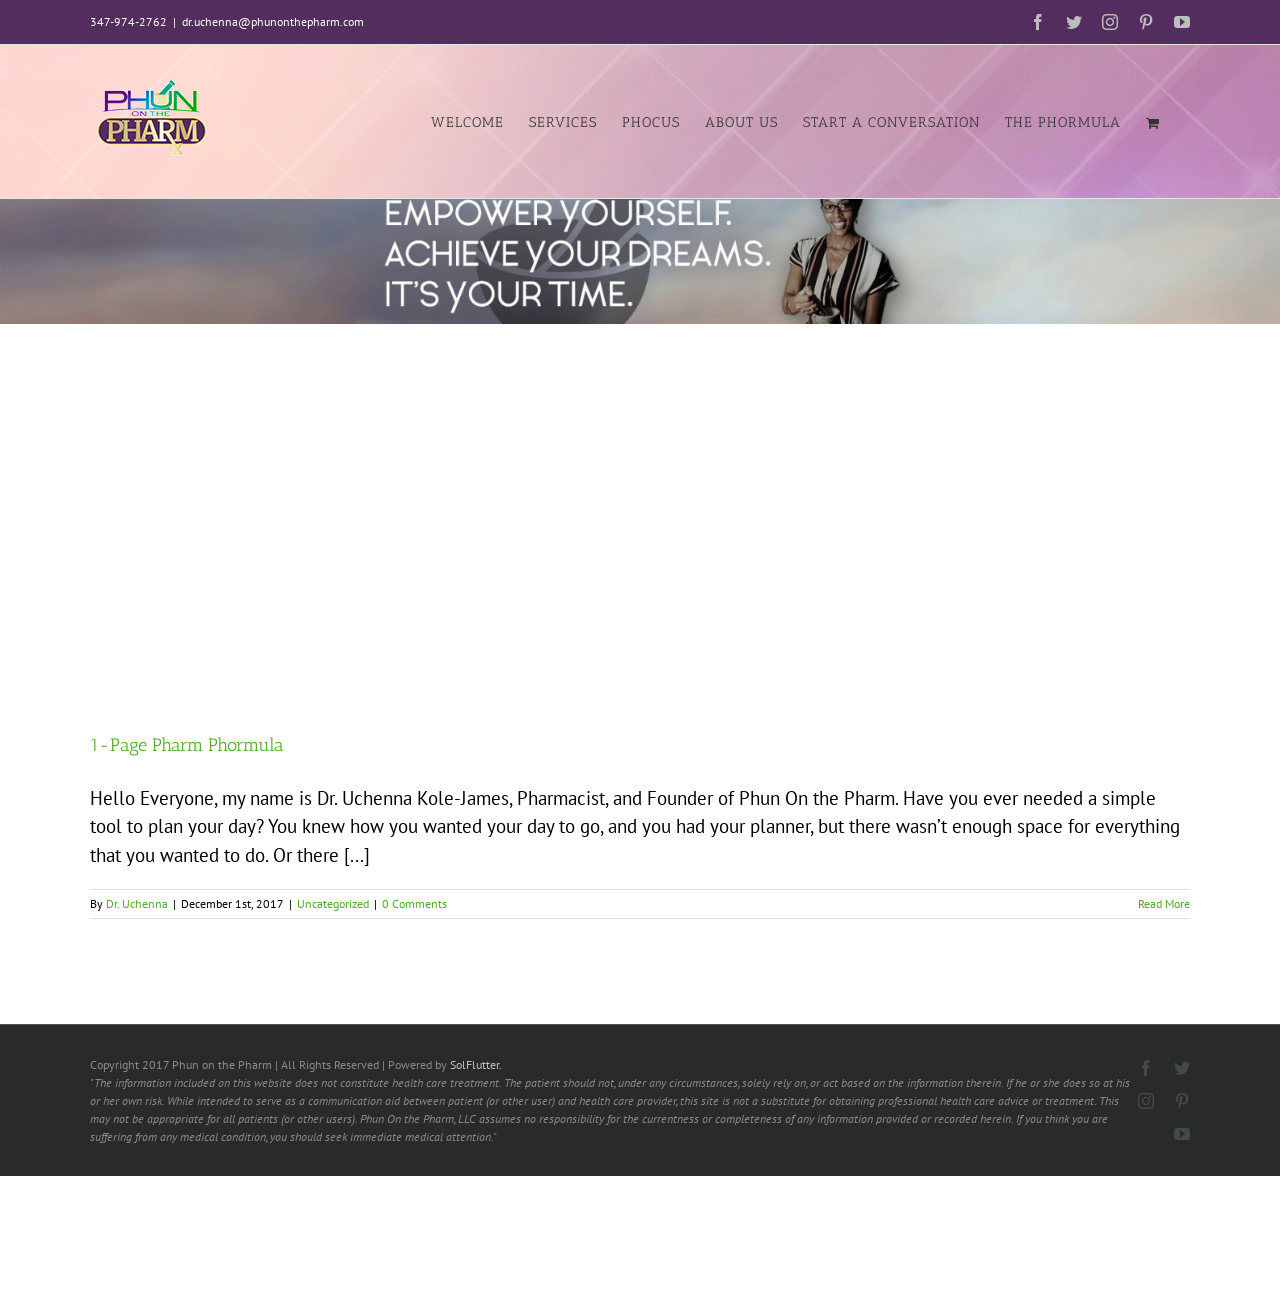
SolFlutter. (476, 1064)
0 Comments (414, 903)
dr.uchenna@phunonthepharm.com (273, 21)
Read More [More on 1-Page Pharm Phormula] (1164, 903)
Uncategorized (333, 903)
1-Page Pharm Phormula (187, 745)
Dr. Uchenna (137, 903)
